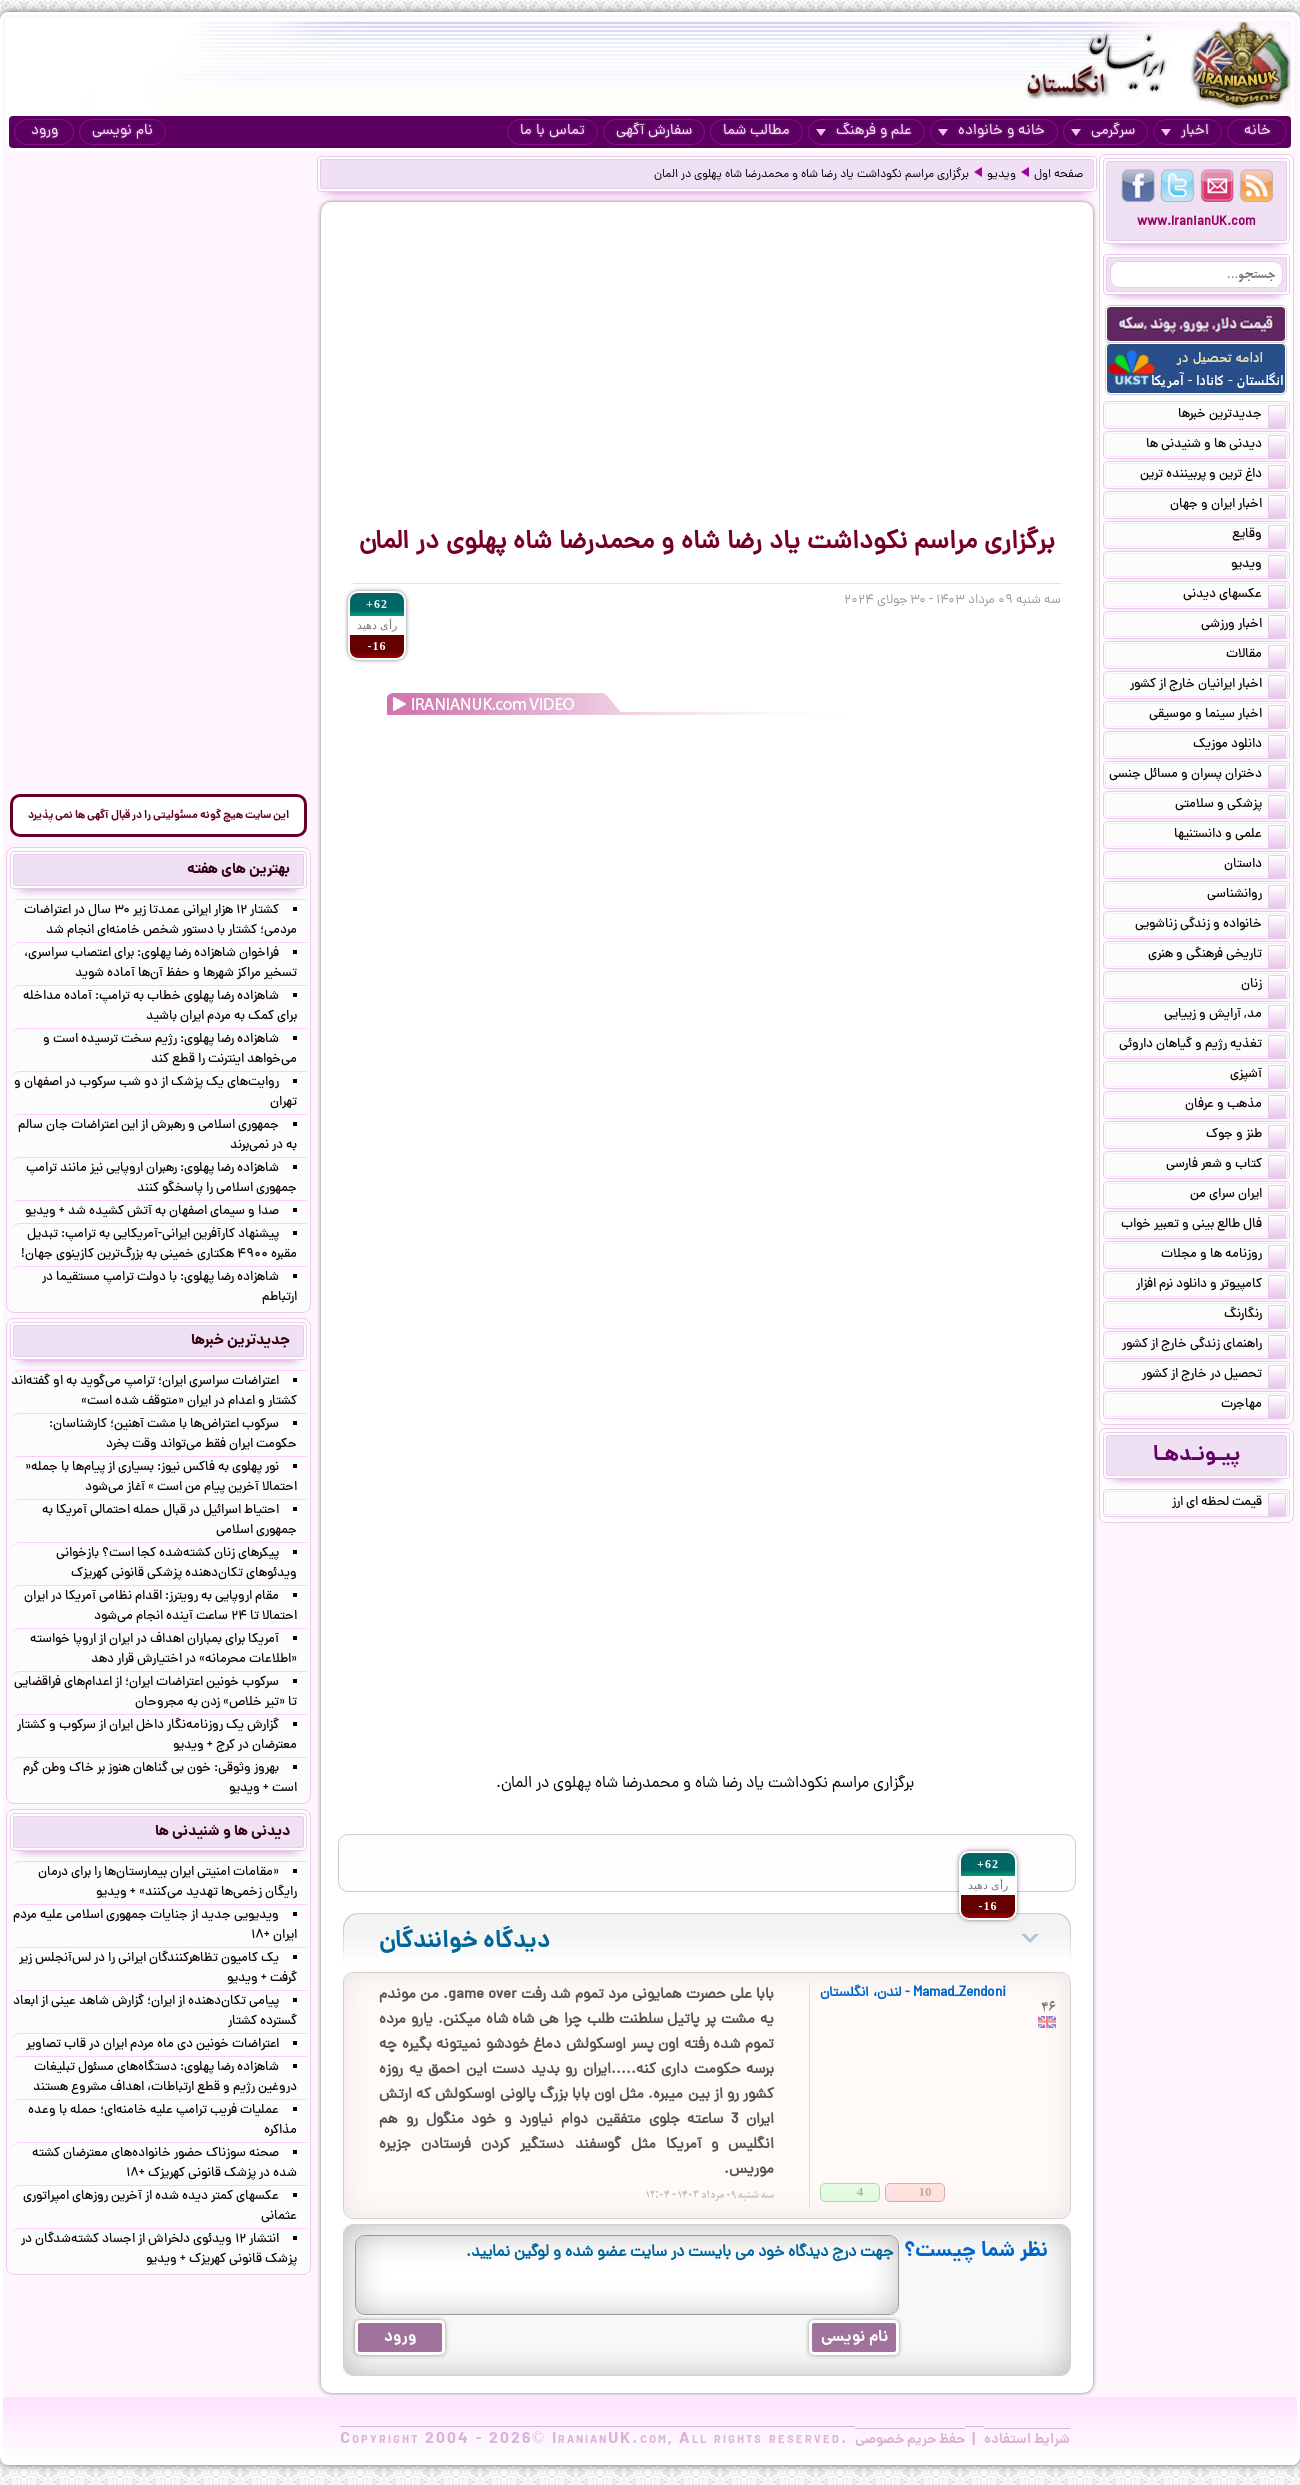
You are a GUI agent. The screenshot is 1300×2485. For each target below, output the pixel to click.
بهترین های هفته (238, 870)
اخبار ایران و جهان (1228, 506)
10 (925, 2191)
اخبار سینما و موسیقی (1217, 716)
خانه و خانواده (991, 131)
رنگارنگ (1255, 1316)
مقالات (1256, 656)
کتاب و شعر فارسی (1226, 1166)
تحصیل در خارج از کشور (1214, 1376)
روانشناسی (1246, 896)
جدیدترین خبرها (1232, 416)
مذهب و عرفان (1235, 1106)
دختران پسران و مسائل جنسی (1197, 776)
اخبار (1185, 131)
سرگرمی (1103, 131)
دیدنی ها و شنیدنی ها (1216, 446)
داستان (1255, 866)
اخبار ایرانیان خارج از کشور (1208, 686)
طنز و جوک (1246, 1136)
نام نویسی (122, 131)
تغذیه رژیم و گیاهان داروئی (1202, 1046)
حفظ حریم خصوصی (910, 2440)
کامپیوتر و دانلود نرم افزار (1211, 1286)
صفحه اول (1058, 175)
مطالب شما (756, 131)
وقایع (1259, 536)
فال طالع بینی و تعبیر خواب (1203, 1226)
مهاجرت (1253, 1406)
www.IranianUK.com (1196, 222)
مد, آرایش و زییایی (1225, 1016)
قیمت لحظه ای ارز (1229, 1504)
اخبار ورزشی (1243, 626)
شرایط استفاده (1027, 2440)
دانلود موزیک (1239, 746)
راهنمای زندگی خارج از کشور (1204, 1346)
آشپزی (1258, 1076)
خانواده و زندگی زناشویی (1210, 926)
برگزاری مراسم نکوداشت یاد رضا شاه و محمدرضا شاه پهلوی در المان (811, 175)
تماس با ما (552, 131)
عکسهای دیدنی (1234, 596)
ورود (44, 131)
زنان (1263, 986)
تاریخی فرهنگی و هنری (1217, 956)
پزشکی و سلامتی (1230, 806)
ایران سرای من (1238, 1196)
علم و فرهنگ (864, 131)
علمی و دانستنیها (1230, 836)
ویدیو (1001, 175)
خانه (1257, 131)
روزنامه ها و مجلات (1223, 1256)
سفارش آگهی (654, 131)
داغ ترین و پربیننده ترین (1213, 476)
